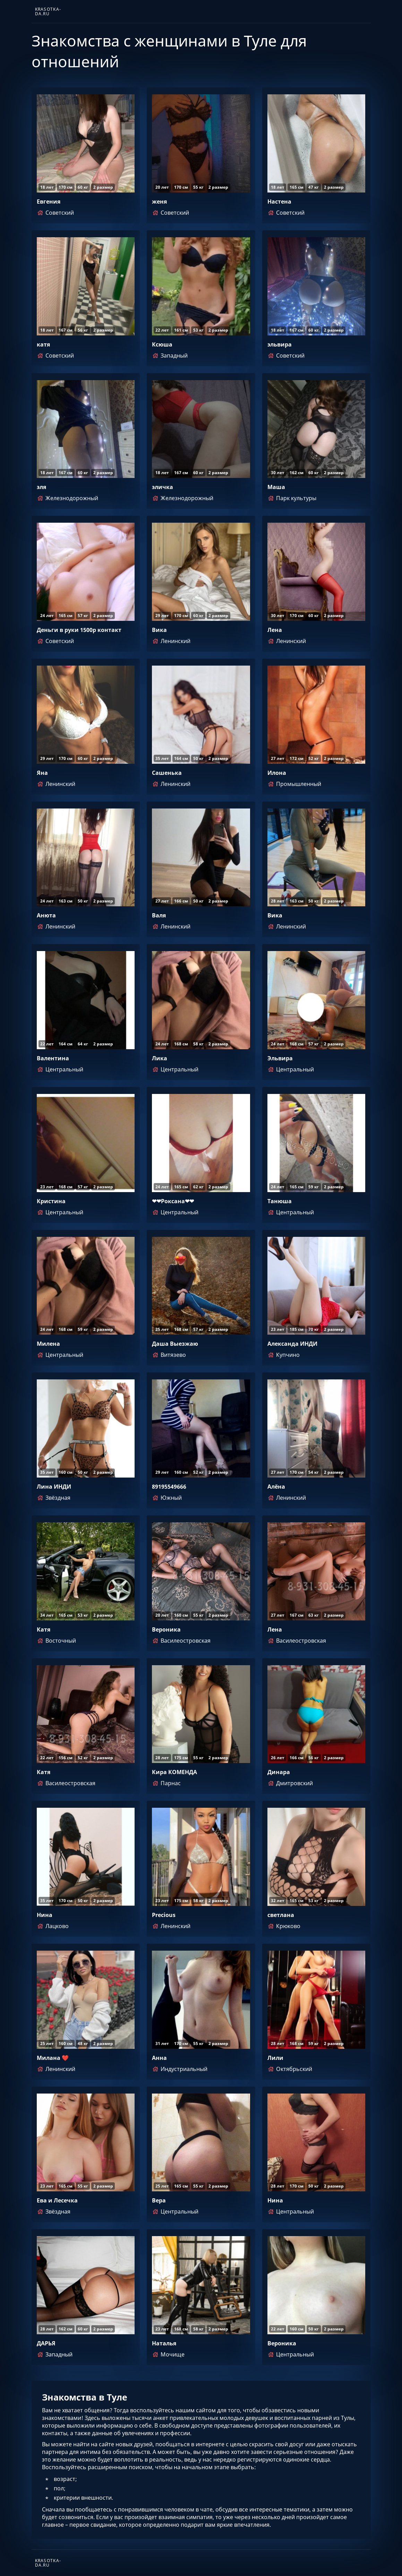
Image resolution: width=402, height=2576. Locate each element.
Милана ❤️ (53, 2058)
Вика (159, 630)
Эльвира (280, 1058)
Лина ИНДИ (54, 1486)
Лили (275, 2058)
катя (43, 344)
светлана (280, 1915)
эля (41, 487)
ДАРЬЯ (46, 2343)
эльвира (279, 344)
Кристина (51, 1201)
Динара (278, 1772)
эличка (162, 487)
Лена (274, 630)
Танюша (279, 1201)
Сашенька (167, 773)
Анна (159, 2058)
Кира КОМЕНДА (174, 1772)
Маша (276, 487)
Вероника (166, 1629)
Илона (276, 773)
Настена (279, 201)
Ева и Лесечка (57, 2200)
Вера (159, 2200)
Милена (48, 1343)
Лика (159, 1058)
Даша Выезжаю (175, 1343)
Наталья (164, 2343)
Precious (164, 1915)
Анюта (46, 915)
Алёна (276, 1486)
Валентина (53, 1058)
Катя (43, 1629)
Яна (42, 773)
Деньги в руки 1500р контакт (79, 630)
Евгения (48, 201)
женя (159, 201)
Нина (44, 1915)
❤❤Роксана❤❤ (173, 1201)
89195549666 (169, 1486)
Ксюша (162, 344)
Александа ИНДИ (292, 1343)
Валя (159, 915)
